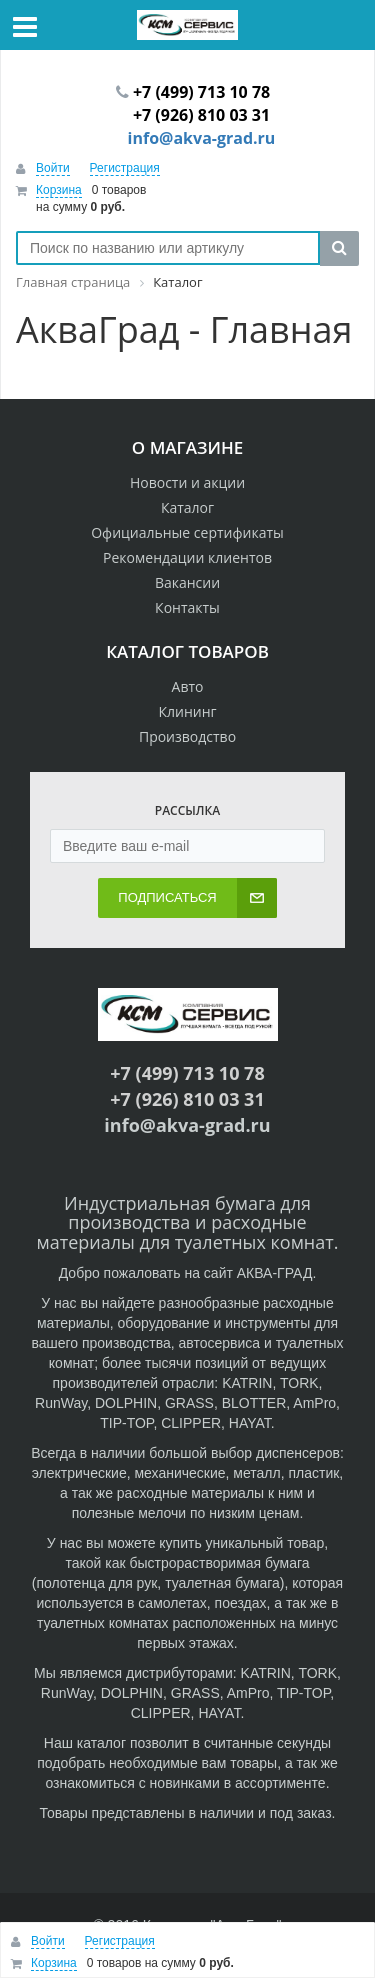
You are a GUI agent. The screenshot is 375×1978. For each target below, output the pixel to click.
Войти (53, 168)
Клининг (187, 711)
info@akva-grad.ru (202, 138)
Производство (187, 736)
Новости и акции (187, 482)
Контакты (187, 607)
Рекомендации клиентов (187, 557)
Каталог (187, 507)
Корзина (59, 190)
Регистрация (125, 168)
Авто (188, 686)
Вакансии (187, 582)
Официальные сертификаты (187, 532)
